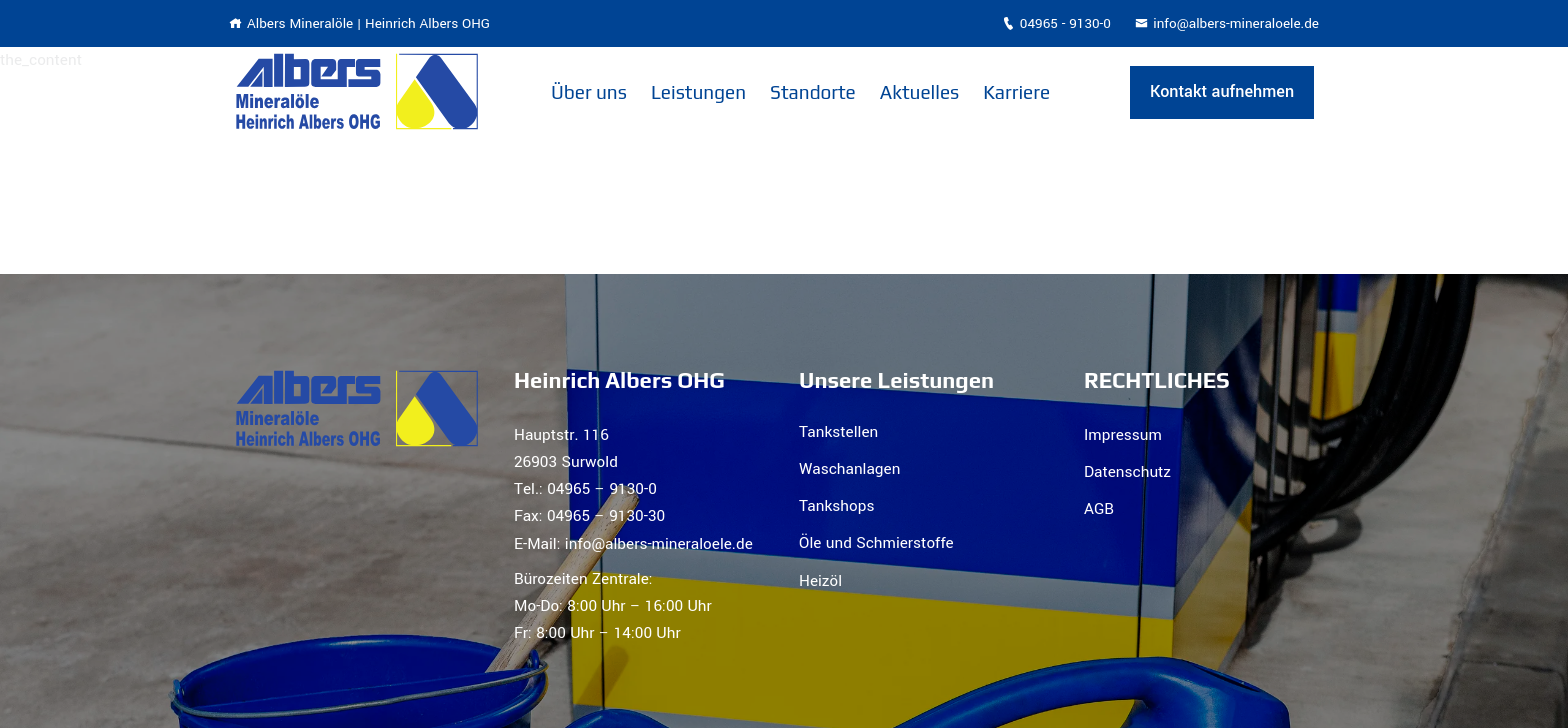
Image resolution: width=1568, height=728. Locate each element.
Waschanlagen (849, 469)
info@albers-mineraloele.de (1227, 23)
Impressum (1123, 435)
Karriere (1016, 92)
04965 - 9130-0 (1056, 23)
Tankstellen (838, 432)
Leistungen (698, 92)
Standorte (813, 92)
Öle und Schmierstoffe (876, 543)
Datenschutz (1127, 472)
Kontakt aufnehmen (1222, 91)
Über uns (589, 92)
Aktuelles (920, 92)
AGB (1099, 509)
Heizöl (820, 581)
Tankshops (836, 506)
